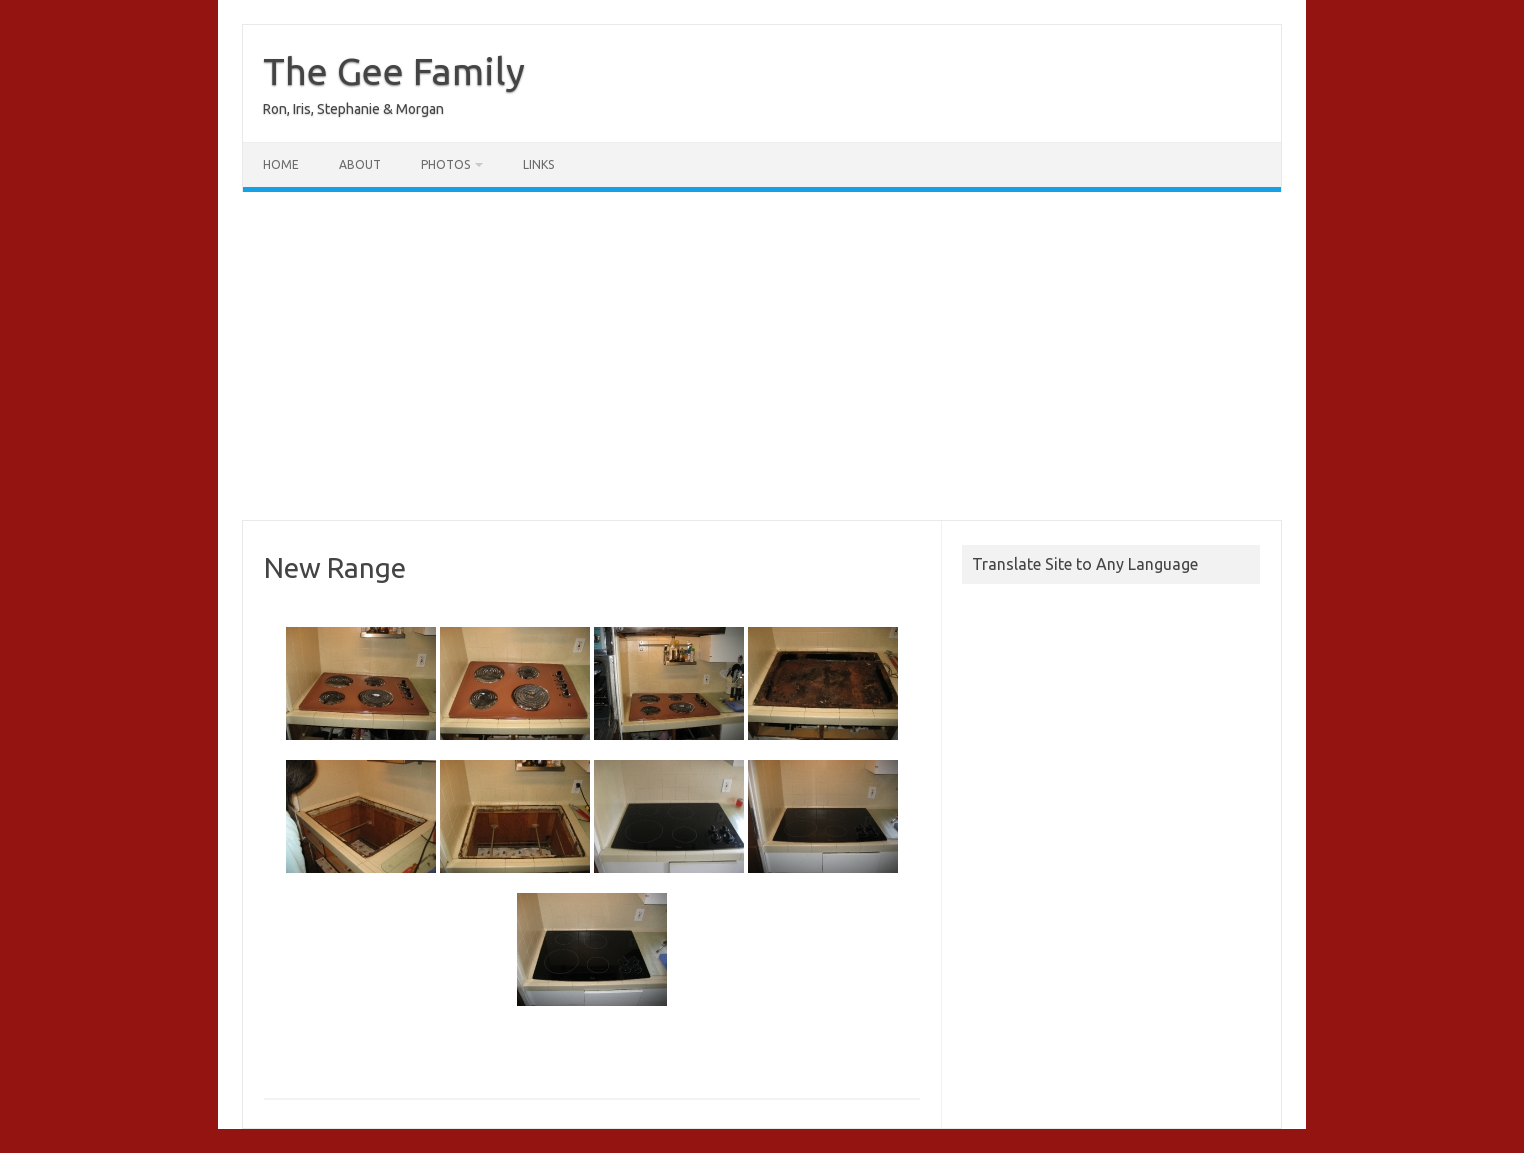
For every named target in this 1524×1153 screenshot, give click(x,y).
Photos (445, 164)
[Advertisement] (762, 356)
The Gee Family (394, 71)
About (360, 164)
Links (538, 164)
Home (281, 164)
